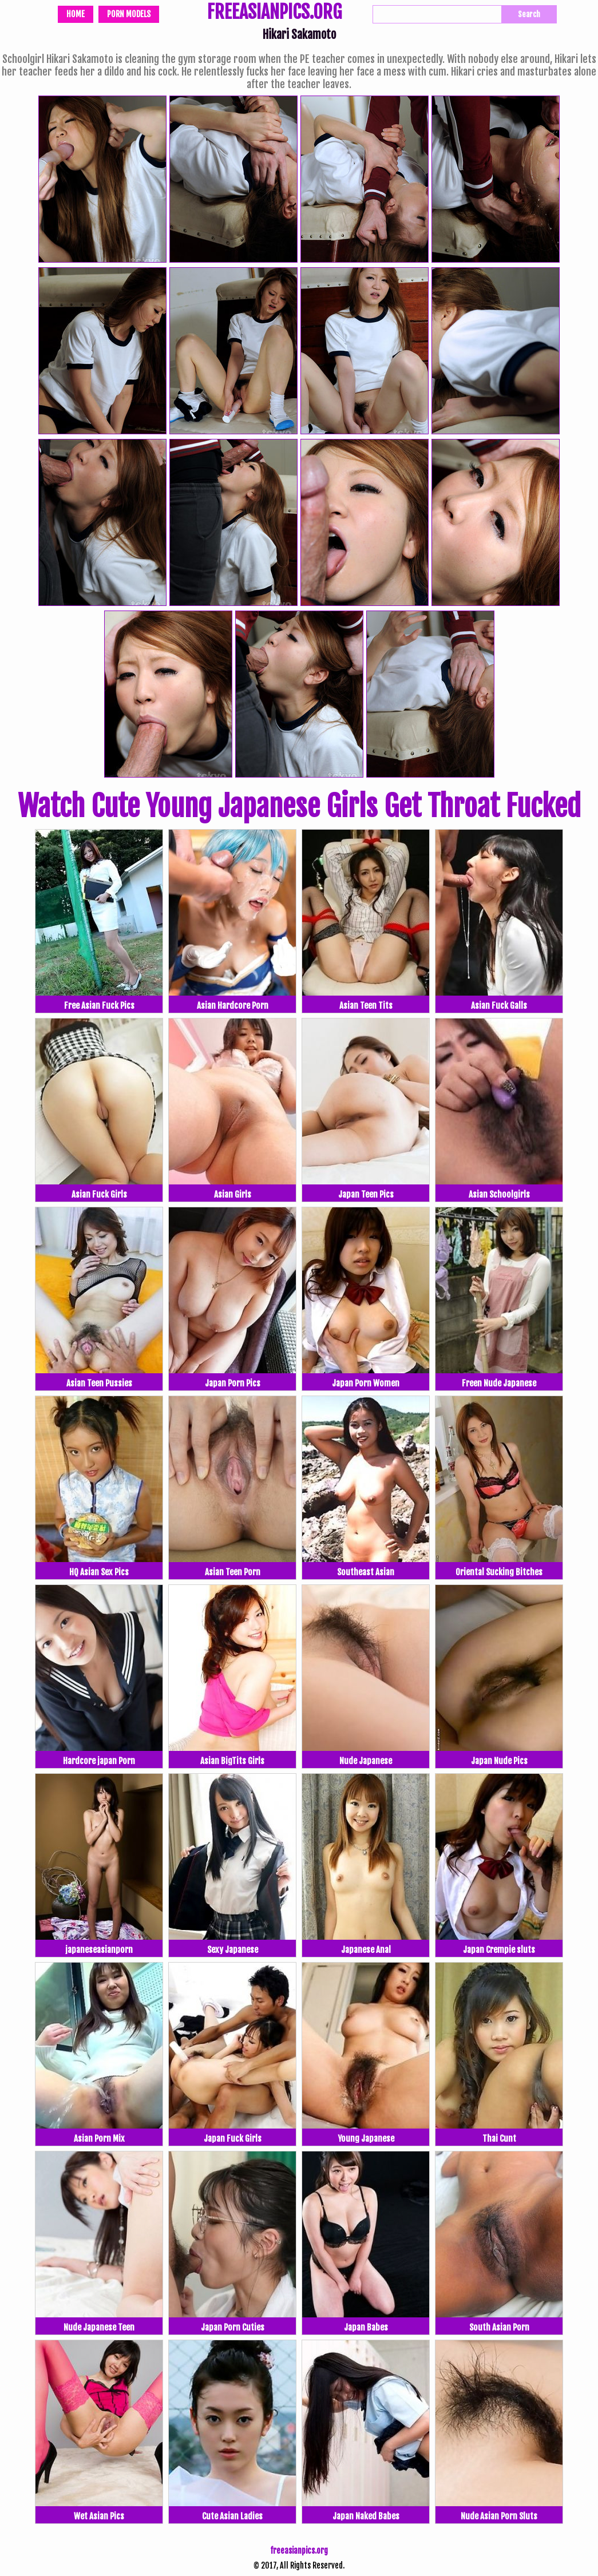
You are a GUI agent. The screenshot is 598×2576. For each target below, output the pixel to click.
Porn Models (129, 14)
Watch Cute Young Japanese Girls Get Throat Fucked (299, 806)
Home (75, 14)
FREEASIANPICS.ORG (274, 13)
